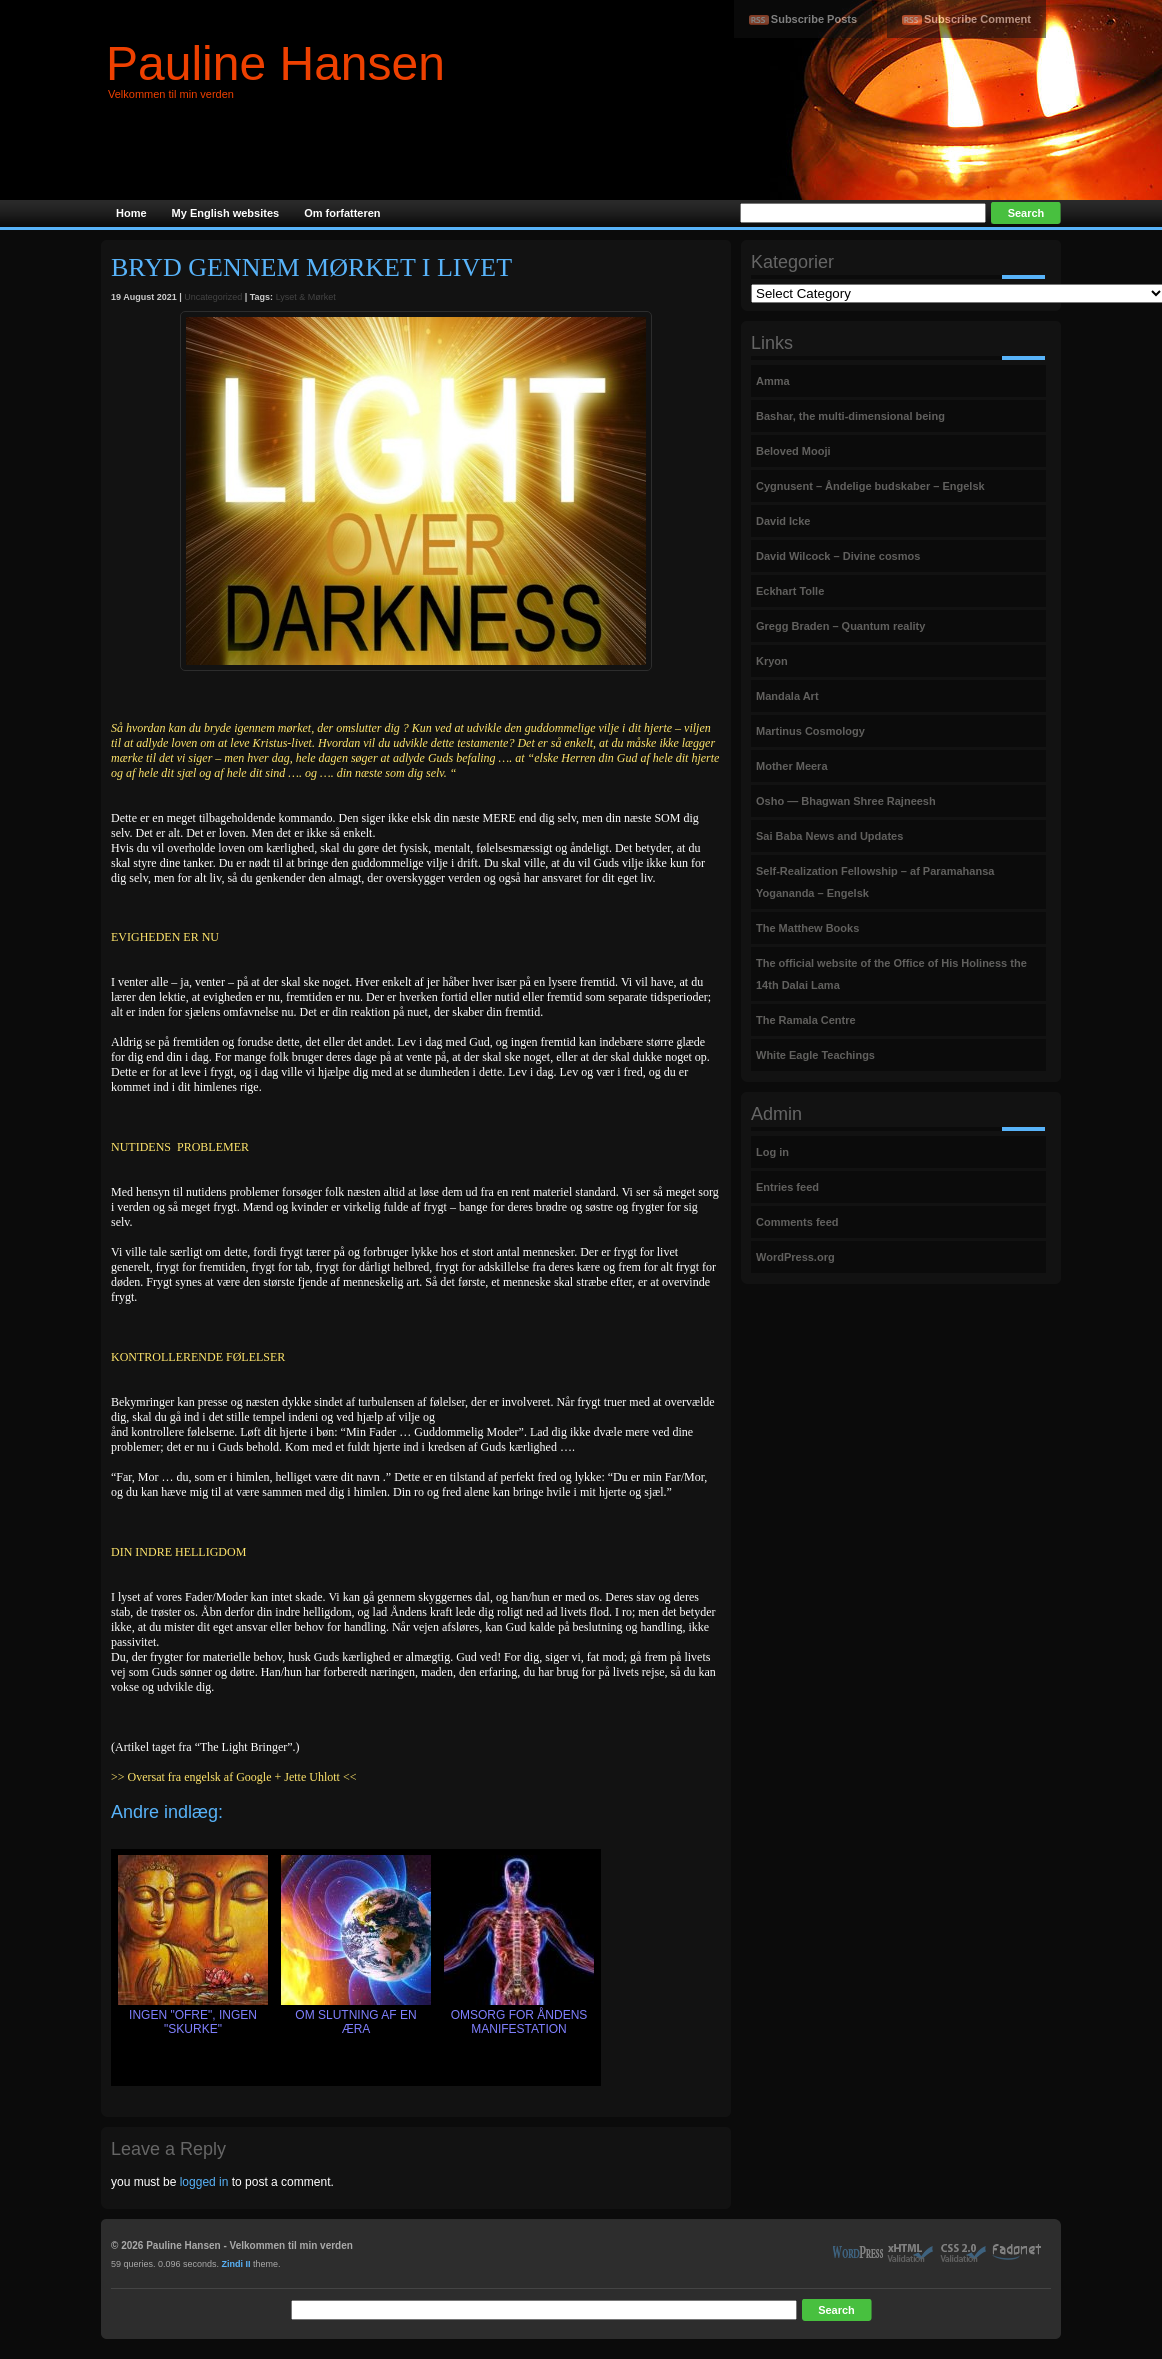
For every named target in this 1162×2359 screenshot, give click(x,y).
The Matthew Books (807, 928)
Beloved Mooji (793, 451)
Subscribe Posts (814, 19)
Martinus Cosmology (810, 731)
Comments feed (797, 1222)
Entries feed (787, 1187)
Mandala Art (787, 696)
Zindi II (236, 2264)
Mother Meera (792, 766)
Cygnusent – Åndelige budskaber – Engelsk (870, 486)
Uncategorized (213, 297)
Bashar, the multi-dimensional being (850, 416)
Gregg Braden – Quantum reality (840, 626)
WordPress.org (795, 1257)
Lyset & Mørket (306, 297)
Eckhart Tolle (790, 591)
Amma (773, 381)
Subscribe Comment (977, 19)
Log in (772, 1152)
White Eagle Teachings (815, 1055)
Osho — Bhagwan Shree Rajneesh (846, 801)
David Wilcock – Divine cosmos (838, 556)
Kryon (772, 661)
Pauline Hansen (275, 63)
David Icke (783, 521)
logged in (204, 2182)
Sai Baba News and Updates (829, 836)
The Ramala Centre (806, 1020)
